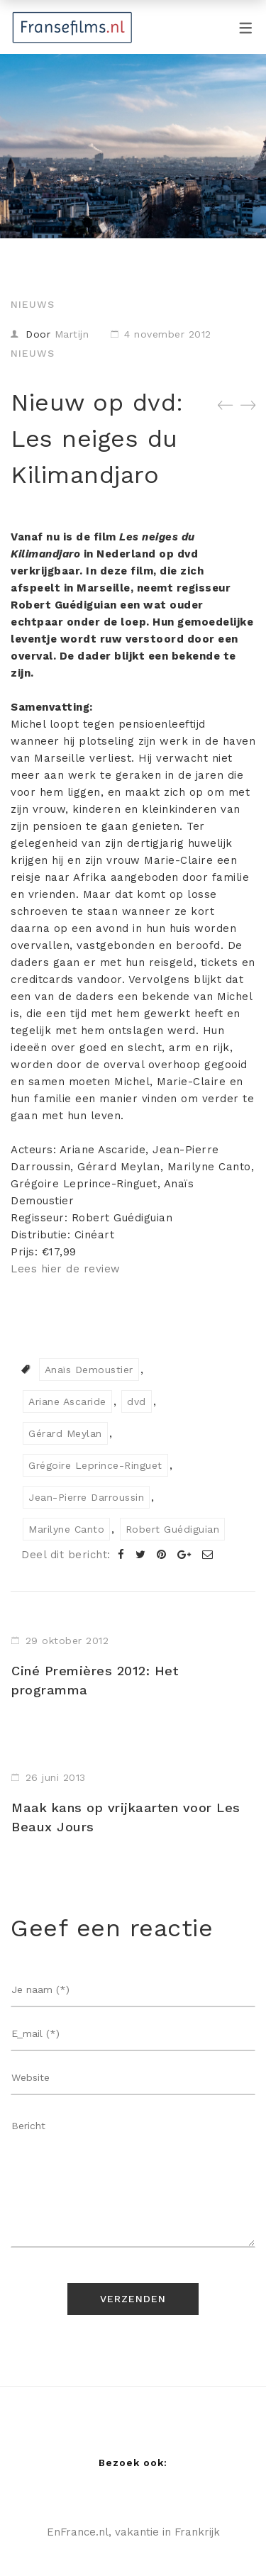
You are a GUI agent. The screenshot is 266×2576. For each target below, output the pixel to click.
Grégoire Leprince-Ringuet (95, 1465)
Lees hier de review (66, 1268)
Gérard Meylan (65, 1433)
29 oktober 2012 (67, 1640)
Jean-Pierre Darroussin (86, 1497)
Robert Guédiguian (173, 1529)
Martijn (72, 334)
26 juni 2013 (56, 1777)
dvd (136, 1401)
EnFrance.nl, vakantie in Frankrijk (133, 2532)
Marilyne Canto (66, 1529)
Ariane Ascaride (67, 1401)
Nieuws (33, 304)
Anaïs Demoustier (89, 1369)
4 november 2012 (167, 334)
